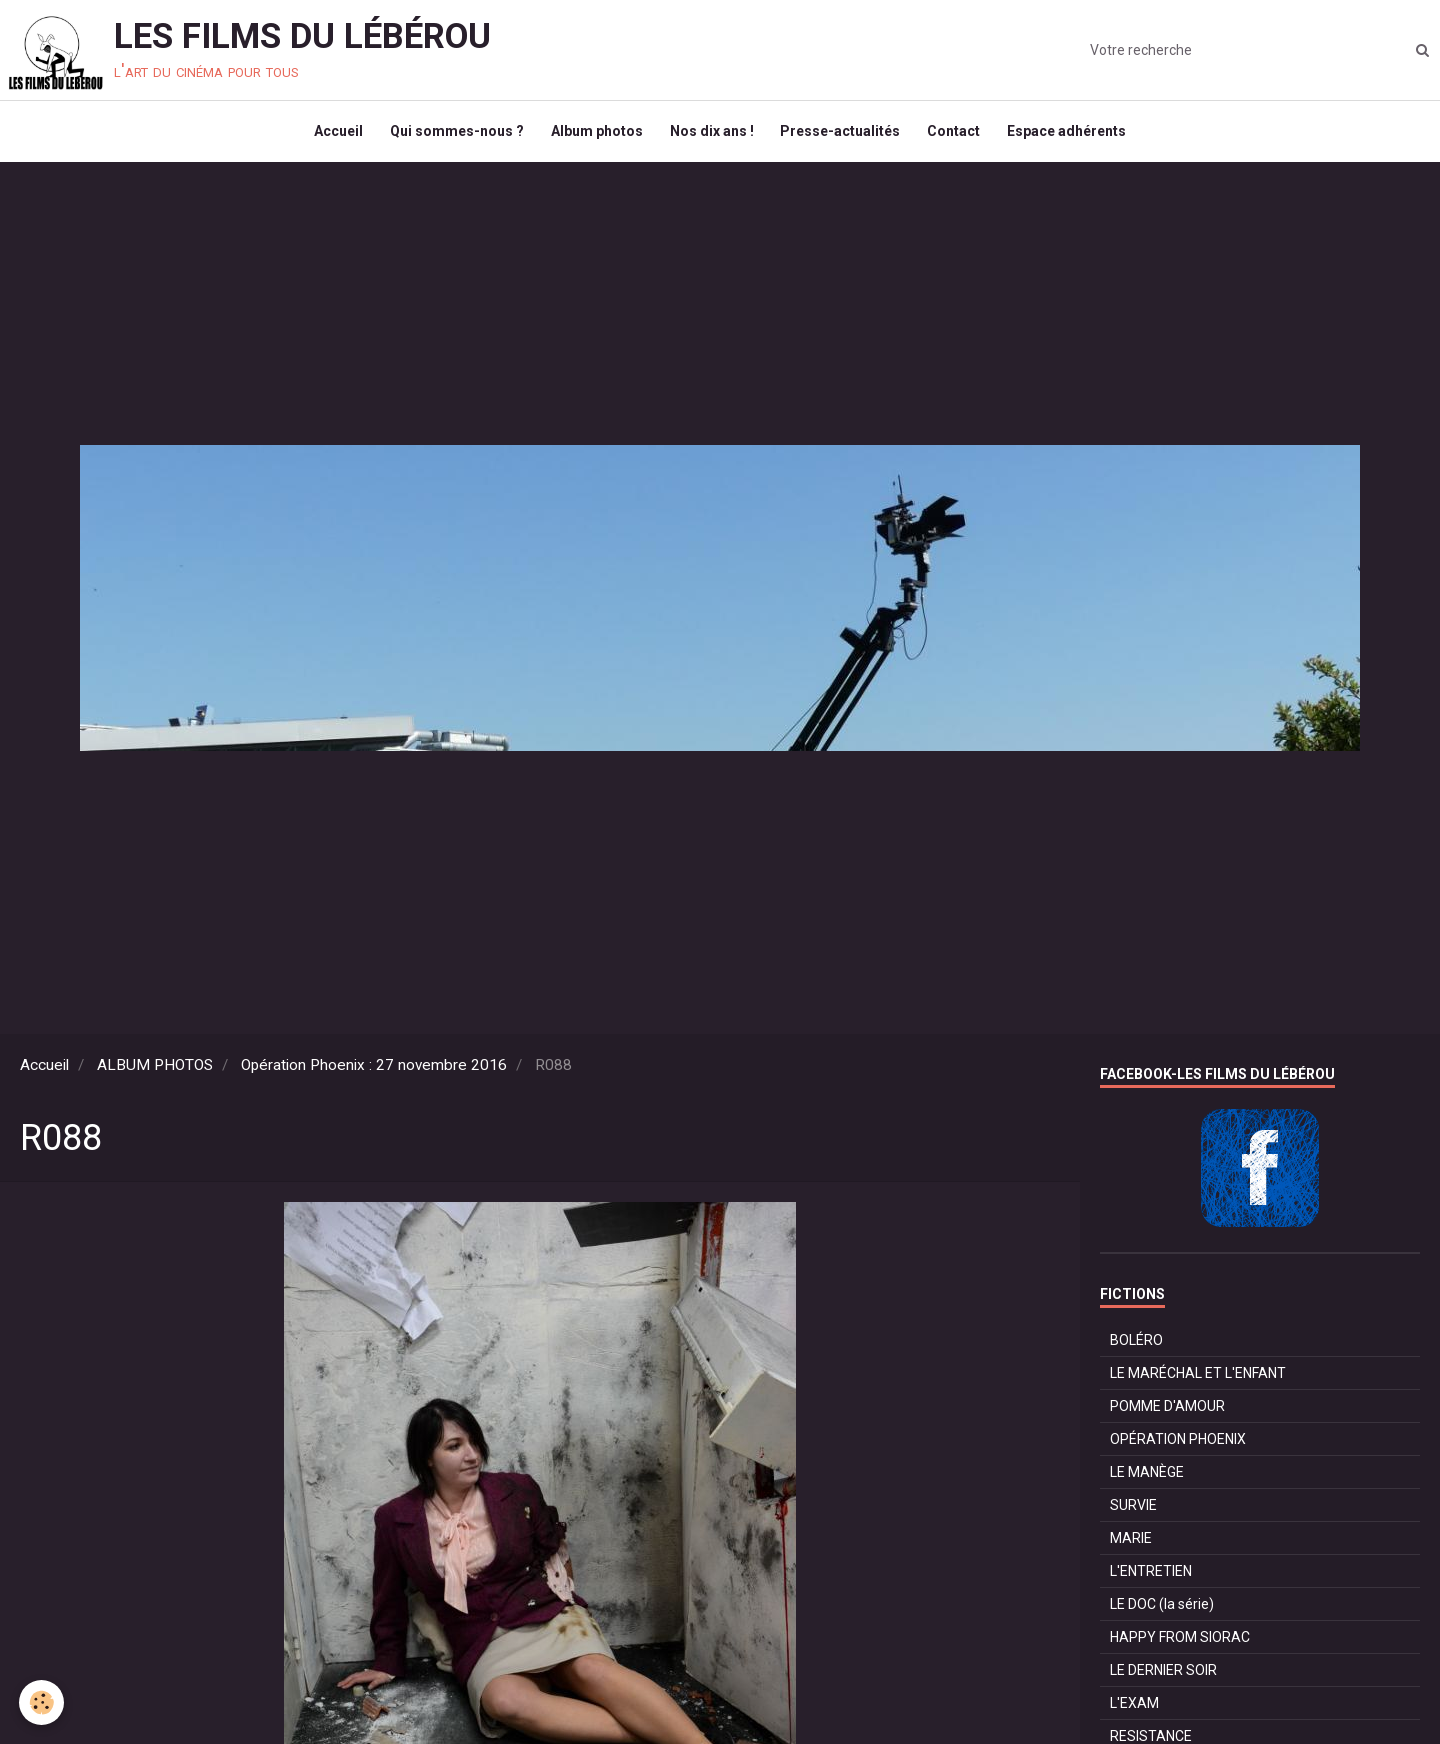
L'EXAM (1134, 1712)
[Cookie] (42, 1702)
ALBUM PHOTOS (155, 1074)
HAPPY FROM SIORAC (1180, 1646)
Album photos (594, 136)
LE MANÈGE (1147, 1481)
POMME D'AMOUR (1167, 1415)
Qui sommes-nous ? (451, 136)
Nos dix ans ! (712, 136)
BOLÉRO (1136, 1349)
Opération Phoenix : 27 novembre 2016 (374, 1074)
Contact (960, 136)
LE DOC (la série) (1162, 1613)
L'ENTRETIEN (1151, 1580)
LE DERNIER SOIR (1163, 1679)
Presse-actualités (844, 136)
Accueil (329, 136)
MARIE (1131, 1547)
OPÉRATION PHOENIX (1178, 1448)
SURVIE (1133, 1514)
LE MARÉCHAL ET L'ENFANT (1198, 1382)
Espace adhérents (1076, 136)
